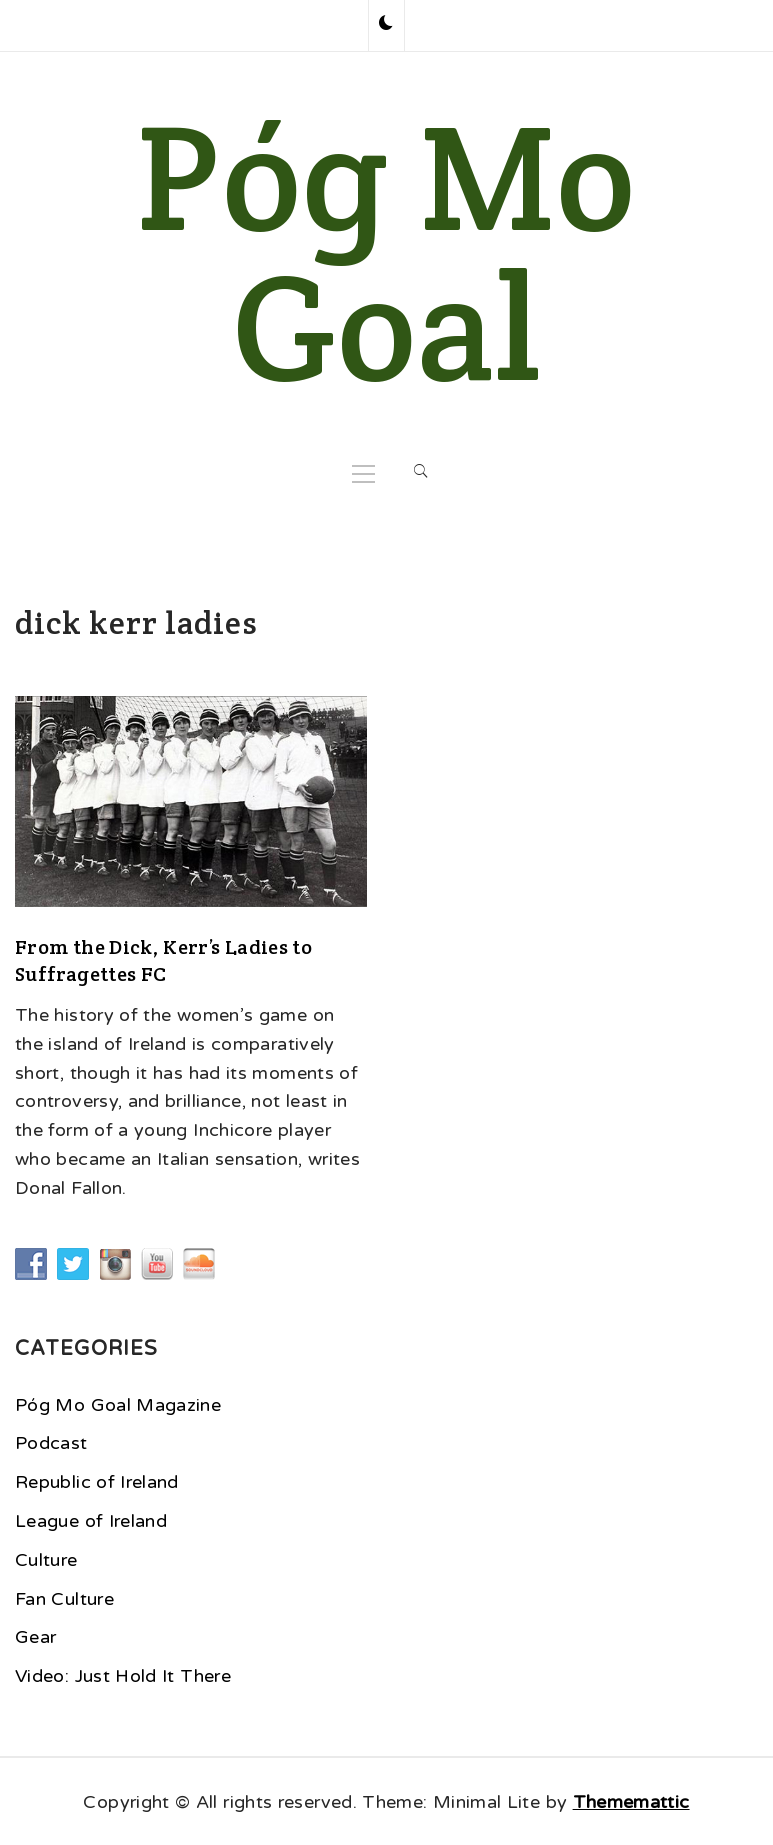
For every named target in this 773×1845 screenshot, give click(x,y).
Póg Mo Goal (386, 252)
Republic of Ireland (97, 1482)
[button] (386, 25)
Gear (35, 1637)
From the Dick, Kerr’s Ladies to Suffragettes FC (163, 960)
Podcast (51, 1443)
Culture (46, 1560)
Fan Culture (64, 1599)
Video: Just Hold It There (123, 1676)
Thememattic (631, 1802)
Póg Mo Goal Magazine (118, 1405)
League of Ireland (91, 1521)
